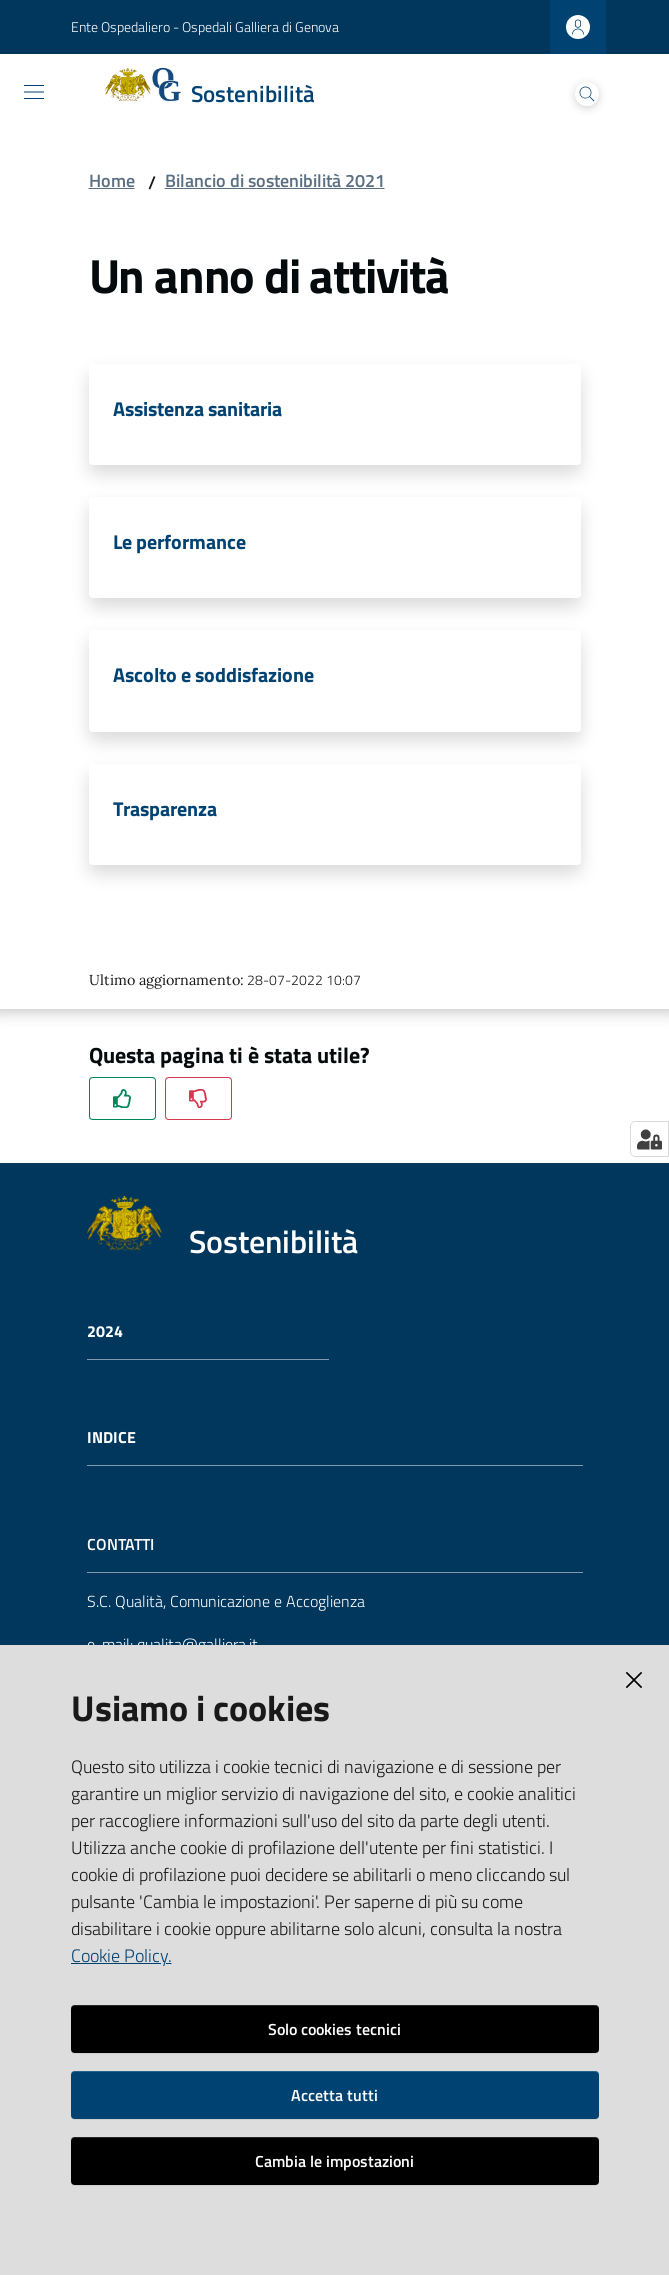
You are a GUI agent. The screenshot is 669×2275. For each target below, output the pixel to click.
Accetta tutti (334, 2095)
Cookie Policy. (121, 1955)
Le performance (179, 541)
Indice (111, 1437)
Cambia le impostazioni (334, 2161)
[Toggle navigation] (34, 92)
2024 (105, 1331)
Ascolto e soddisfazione (213, 674)
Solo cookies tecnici (334, 2029)
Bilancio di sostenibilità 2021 (275, 180)
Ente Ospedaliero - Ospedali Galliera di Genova (205, 26)
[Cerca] (587, 94)
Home (112, 180)
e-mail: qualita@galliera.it (172, 1644)
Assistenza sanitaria (197, 408)
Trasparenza (165, 808)
